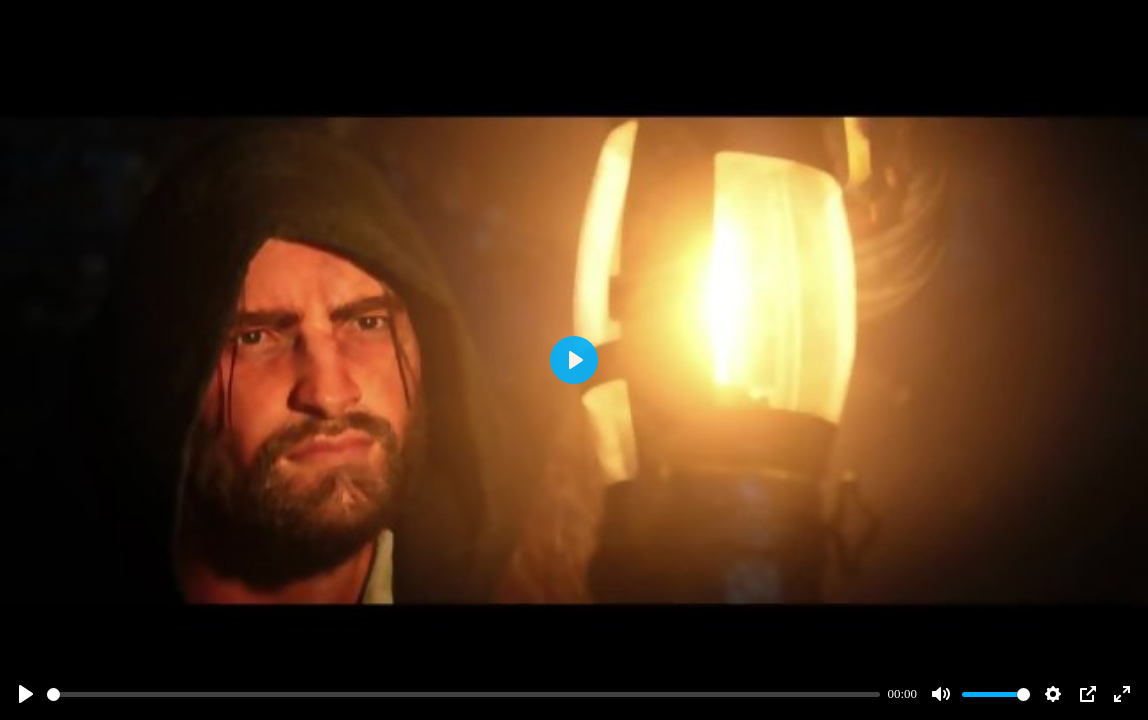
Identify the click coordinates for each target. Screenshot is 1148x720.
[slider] (463, 694)
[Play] (26, 694)
